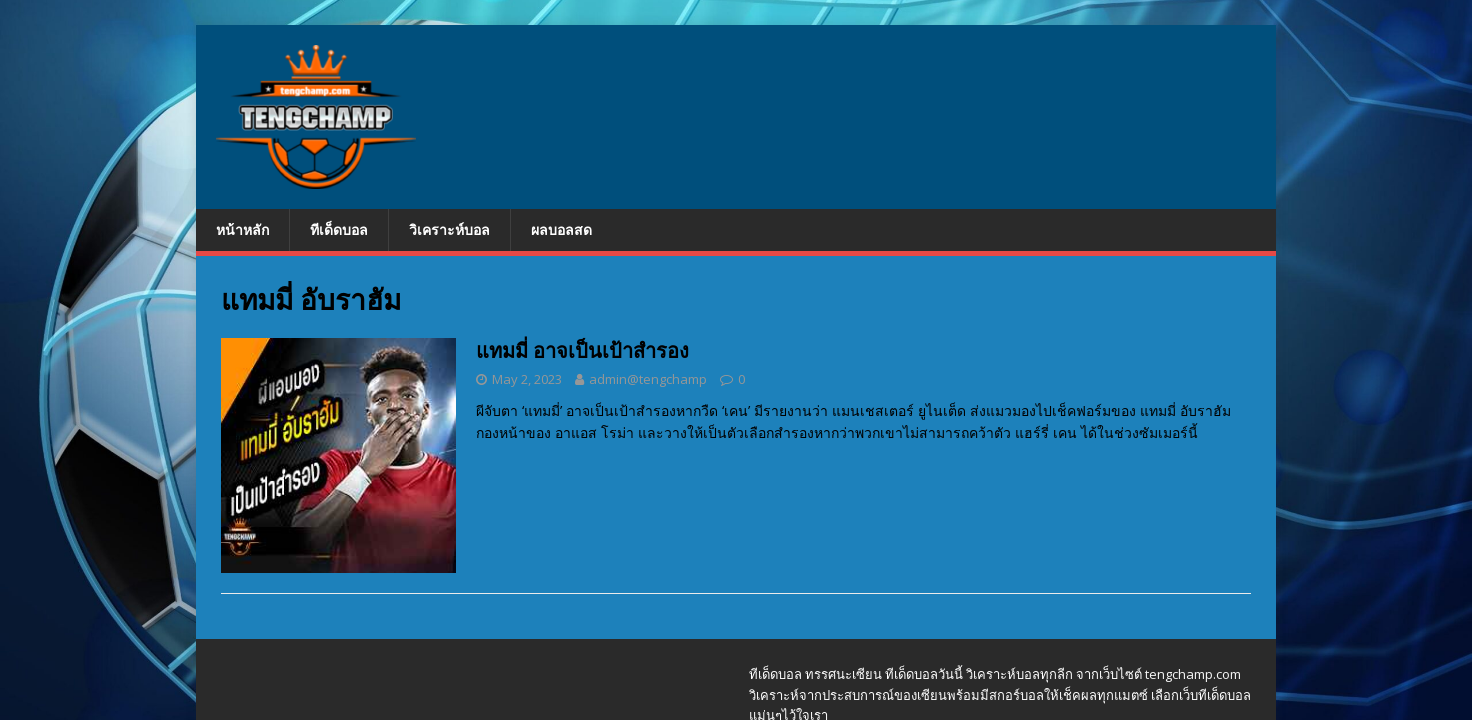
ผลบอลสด (561, 229)
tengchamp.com (1193, 674)
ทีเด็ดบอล (339, 229)
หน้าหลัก (242, 229)
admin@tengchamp (648, 379)
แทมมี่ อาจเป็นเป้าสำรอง (582, 350)
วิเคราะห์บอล (449, 229)
